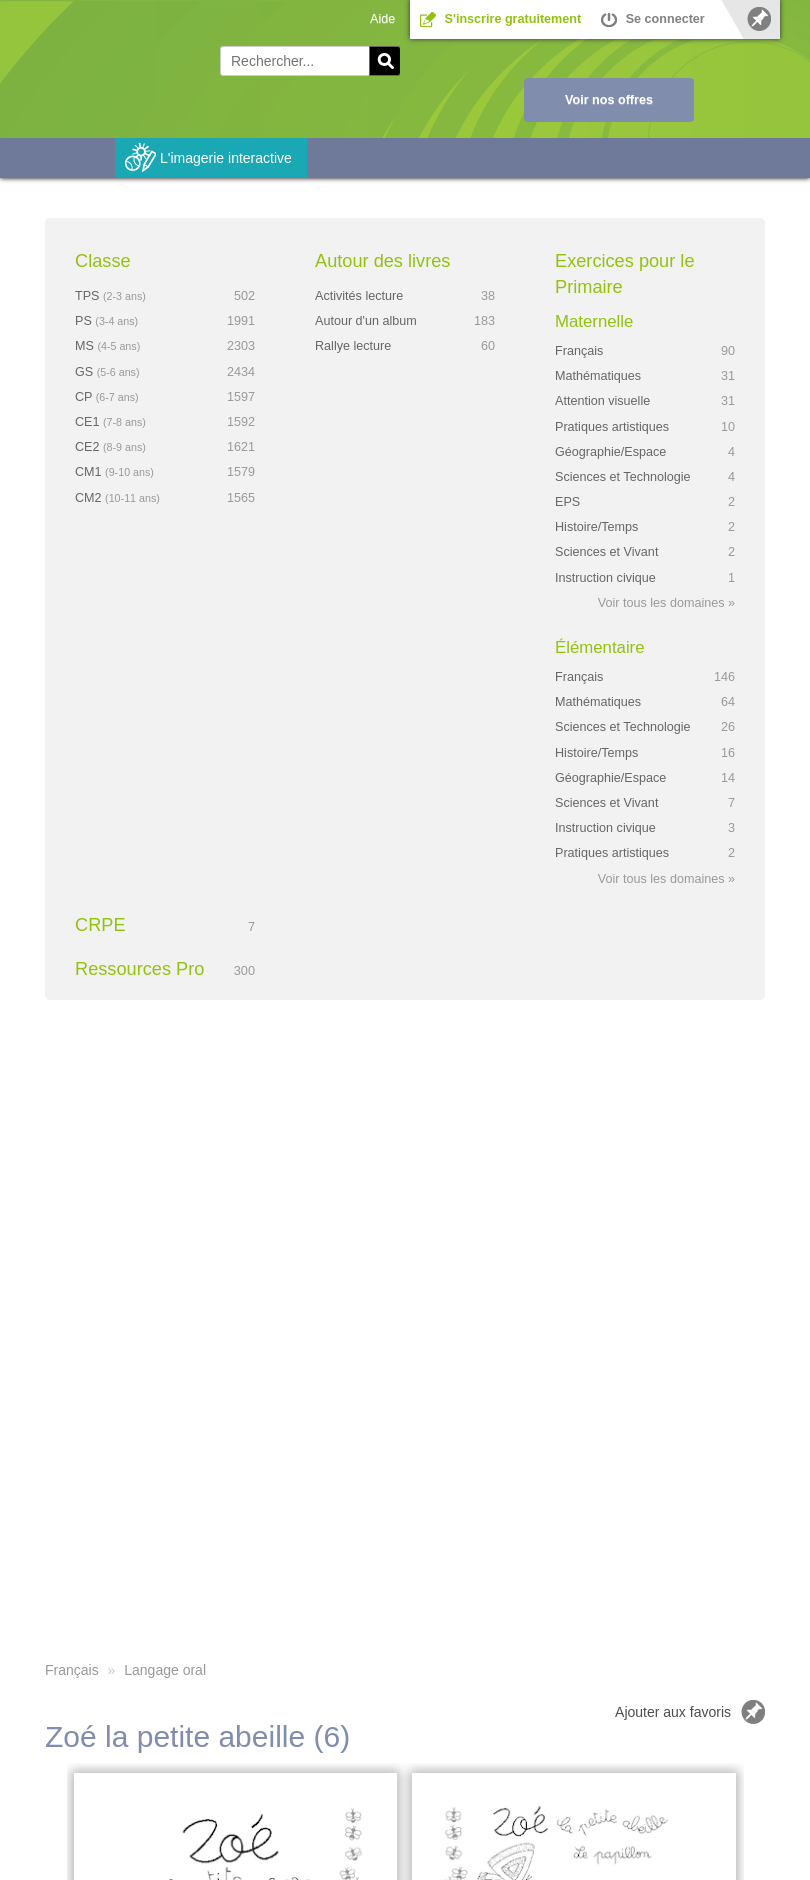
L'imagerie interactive (226, 158)
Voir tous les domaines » (666, 603)
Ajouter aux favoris (673, 1712)
